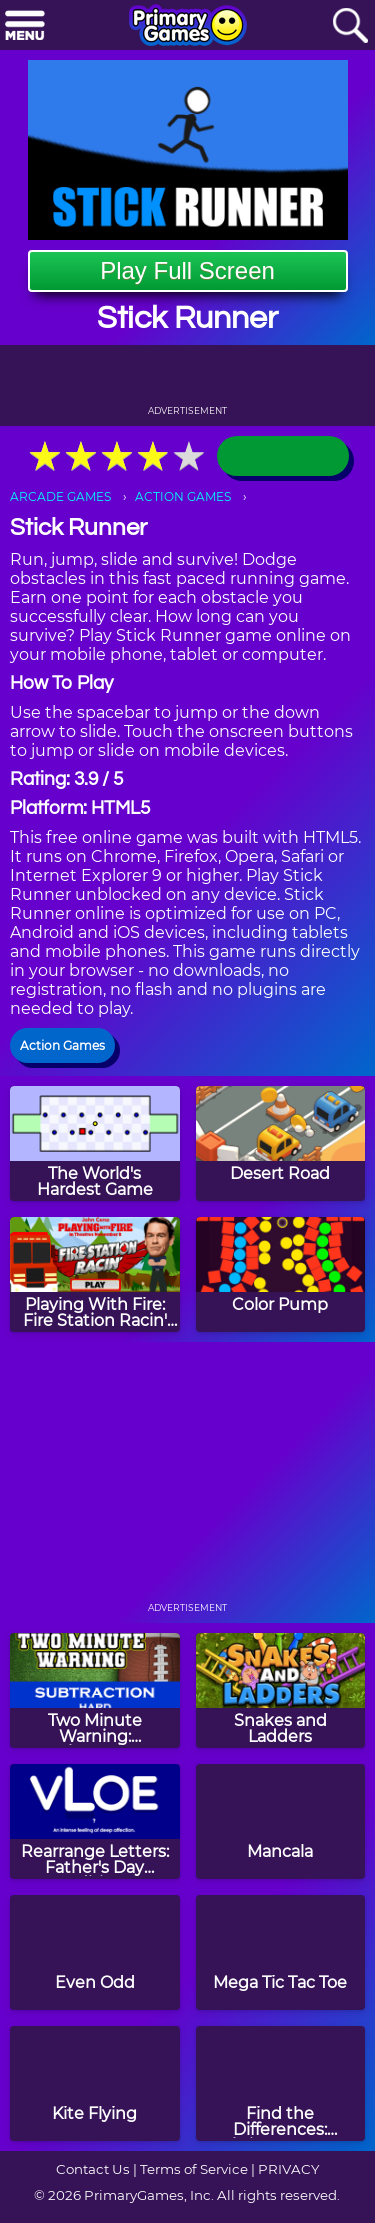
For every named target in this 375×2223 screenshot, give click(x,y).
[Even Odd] (95, 1952)
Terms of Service (194, 2169)
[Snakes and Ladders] (281, 1690)
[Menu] (25, 26)
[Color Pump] (281, 1274)
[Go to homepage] (188, 27)
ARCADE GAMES (60, 496)
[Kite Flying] (95, 2083)
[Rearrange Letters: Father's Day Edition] (95, 1821)
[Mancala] (281, 1821)
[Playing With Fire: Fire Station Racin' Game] (95, 1274)
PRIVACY (288, 2169)
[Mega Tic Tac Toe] (281, 1952)
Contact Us (93, 2169)
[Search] (350, 26)
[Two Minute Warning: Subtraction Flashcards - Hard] (95, 1690)
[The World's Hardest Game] (95, 1143)
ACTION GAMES (183, 496)
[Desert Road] (281, 1143)
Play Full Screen (187, 270)
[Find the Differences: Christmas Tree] (281, 2083)
